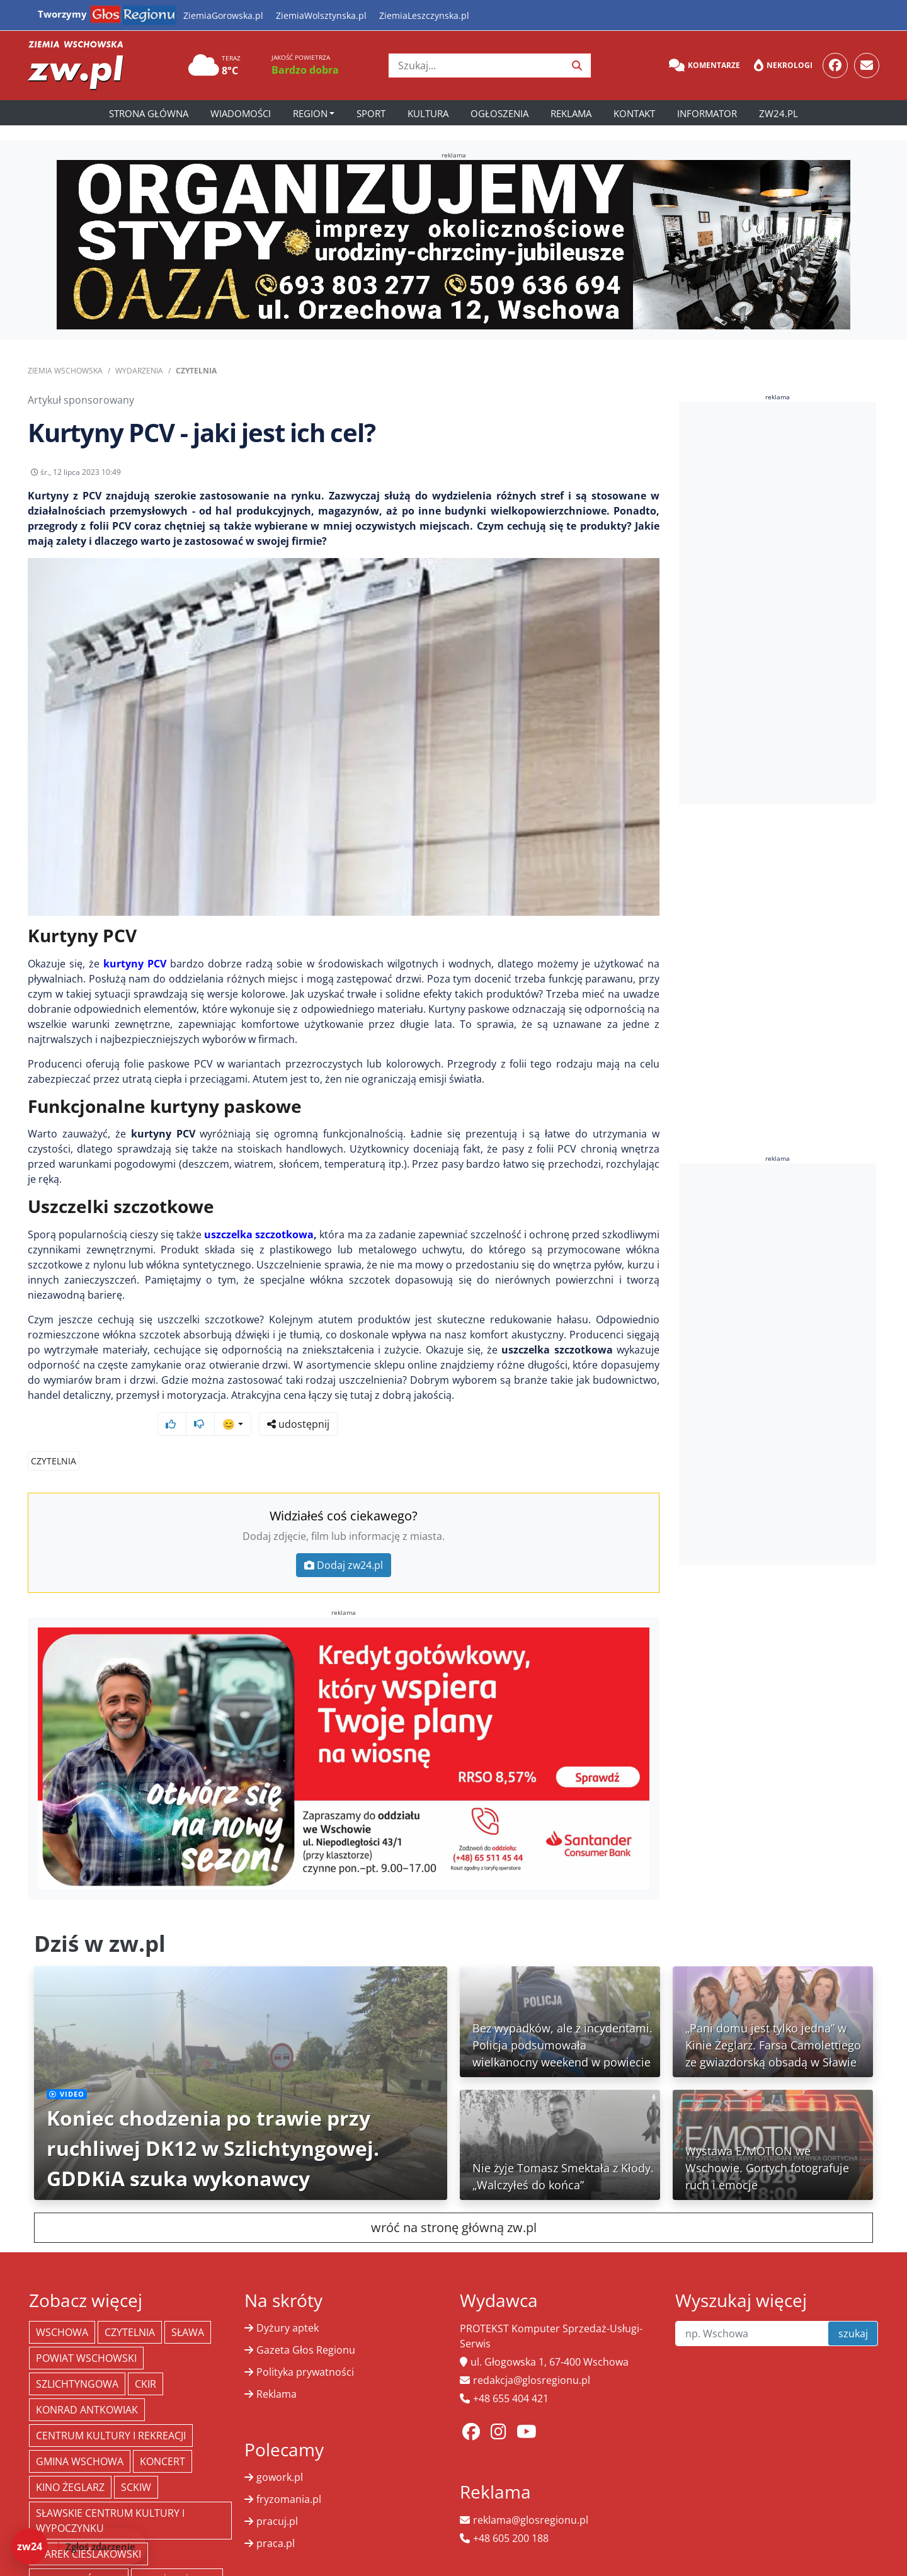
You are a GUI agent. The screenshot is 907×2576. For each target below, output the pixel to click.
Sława (187, 2308)
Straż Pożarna (177, 2556)
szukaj (853, 2310)
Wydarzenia (139, 370)
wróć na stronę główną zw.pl (454, 2203)
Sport (371, 113)
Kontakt (634, 113)
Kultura (428, 113)
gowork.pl (279, 2453)
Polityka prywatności (305, 2348)
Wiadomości (240, 113)
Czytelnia (196, 370)
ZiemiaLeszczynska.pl (424, 15)
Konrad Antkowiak (87, 2386)
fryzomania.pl (288, 2475)
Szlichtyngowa (77, 2360)
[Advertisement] (777, 603)
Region (310, 113)
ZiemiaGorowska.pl (223, 15)
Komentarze (704, 65)
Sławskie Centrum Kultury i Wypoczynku (110, 2496)
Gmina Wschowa (79, 2437)
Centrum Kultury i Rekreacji (111, 2412)
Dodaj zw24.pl (343, 1541)
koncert (162, 2437)
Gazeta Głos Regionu (305, 2326)
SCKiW (136, 2463)
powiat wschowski (86, 2334)
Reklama (570, 113)
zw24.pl (778, 113)
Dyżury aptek (287, 2304)
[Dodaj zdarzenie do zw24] (79, 2546)
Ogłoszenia (499, 113)
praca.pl (275, 2519)
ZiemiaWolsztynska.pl (321, 15)
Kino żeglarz (70, 2463)
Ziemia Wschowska (65, 370)
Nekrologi (783, 65)
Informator (707, 113)
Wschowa (62, 2308)
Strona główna (148, 113)
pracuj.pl (277, 2497)
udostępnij (620, 475)
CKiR (145, 2360)
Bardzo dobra (305, 70)
